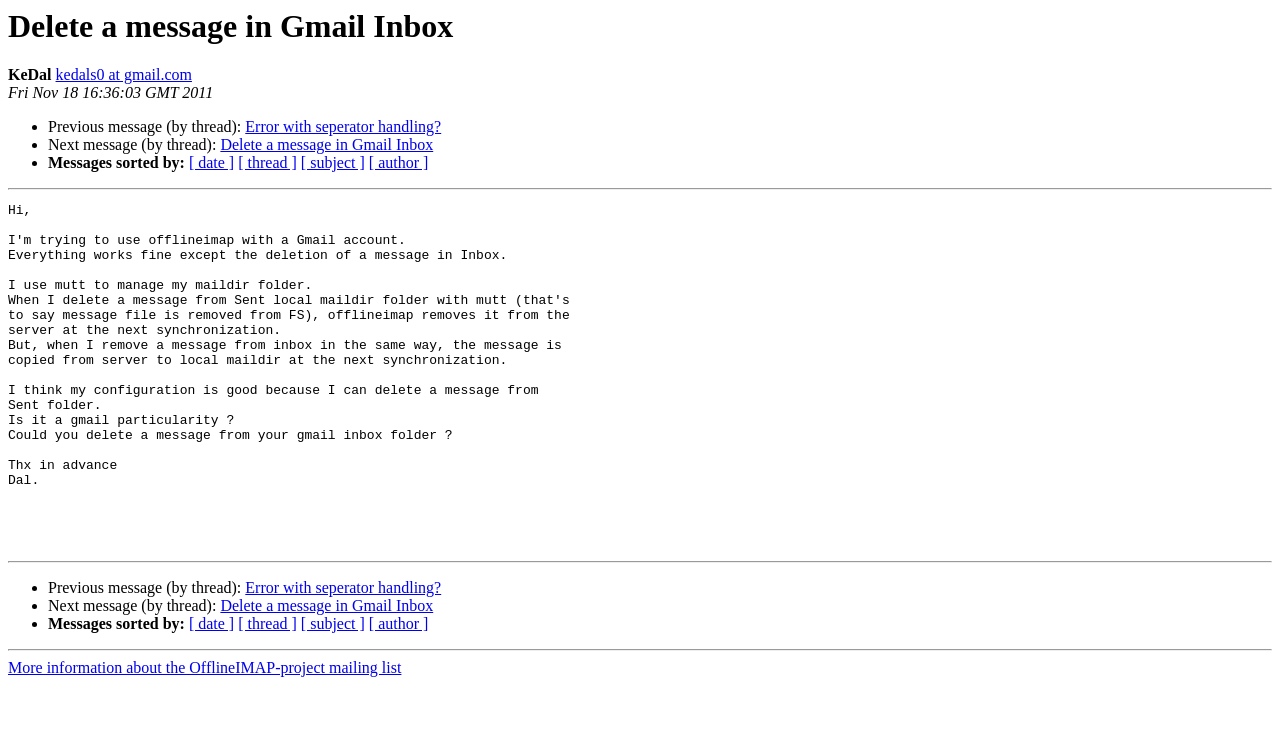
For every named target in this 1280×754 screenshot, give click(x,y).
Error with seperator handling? (343, 126)
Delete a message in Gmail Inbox (326, 144)
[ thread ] (267, 162)
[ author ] (399, 162)
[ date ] (211, 162)
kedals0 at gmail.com (124, 74)
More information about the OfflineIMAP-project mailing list (204, 736)
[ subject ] (333, 162)
